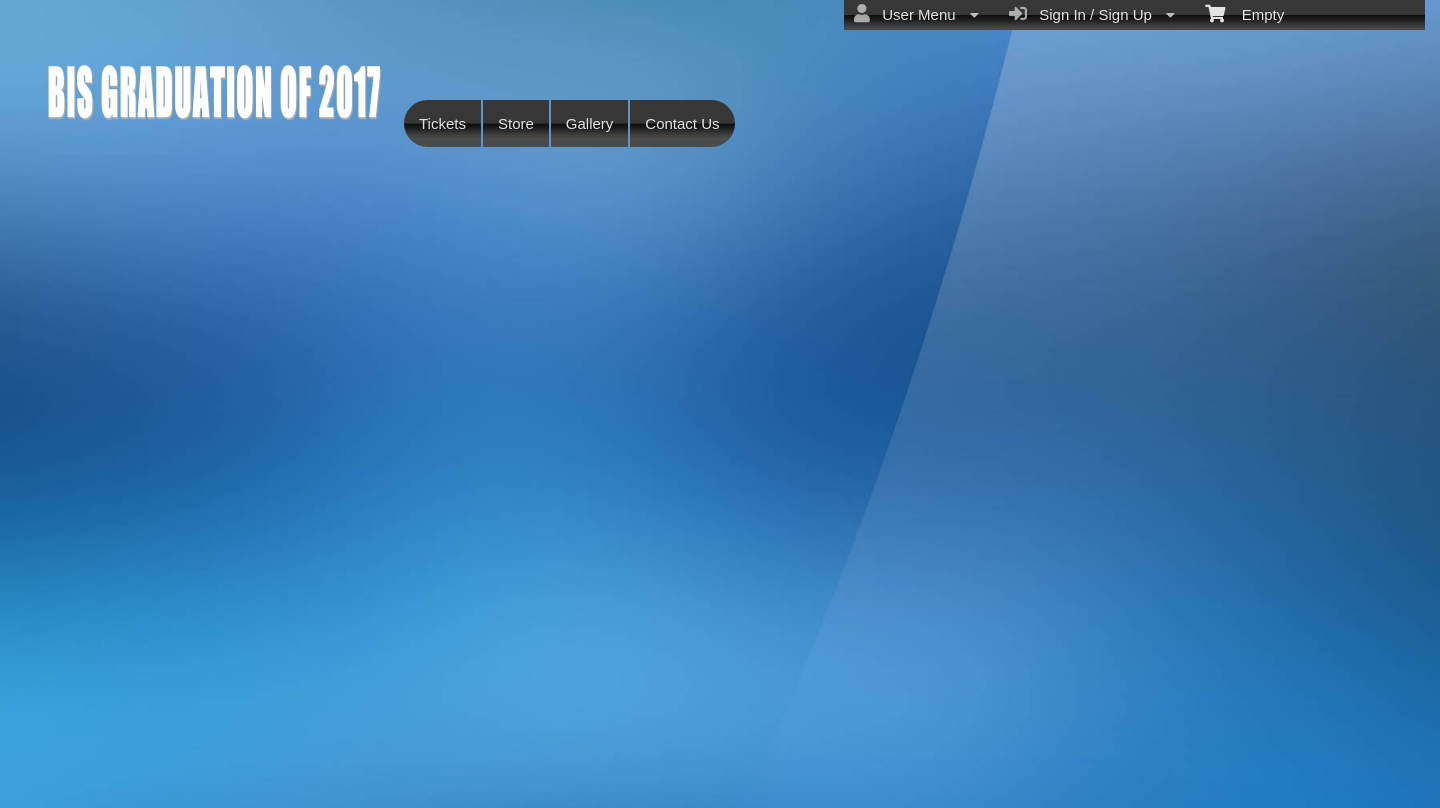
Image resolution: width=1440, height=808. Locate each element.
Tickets (442, 123)
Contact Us (682, 123)
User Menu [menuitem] (916, 14)
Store (516, 123)
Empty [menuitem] (1244, 13)
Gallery (590, 123)
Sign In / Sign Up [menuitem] (1092, 14)
